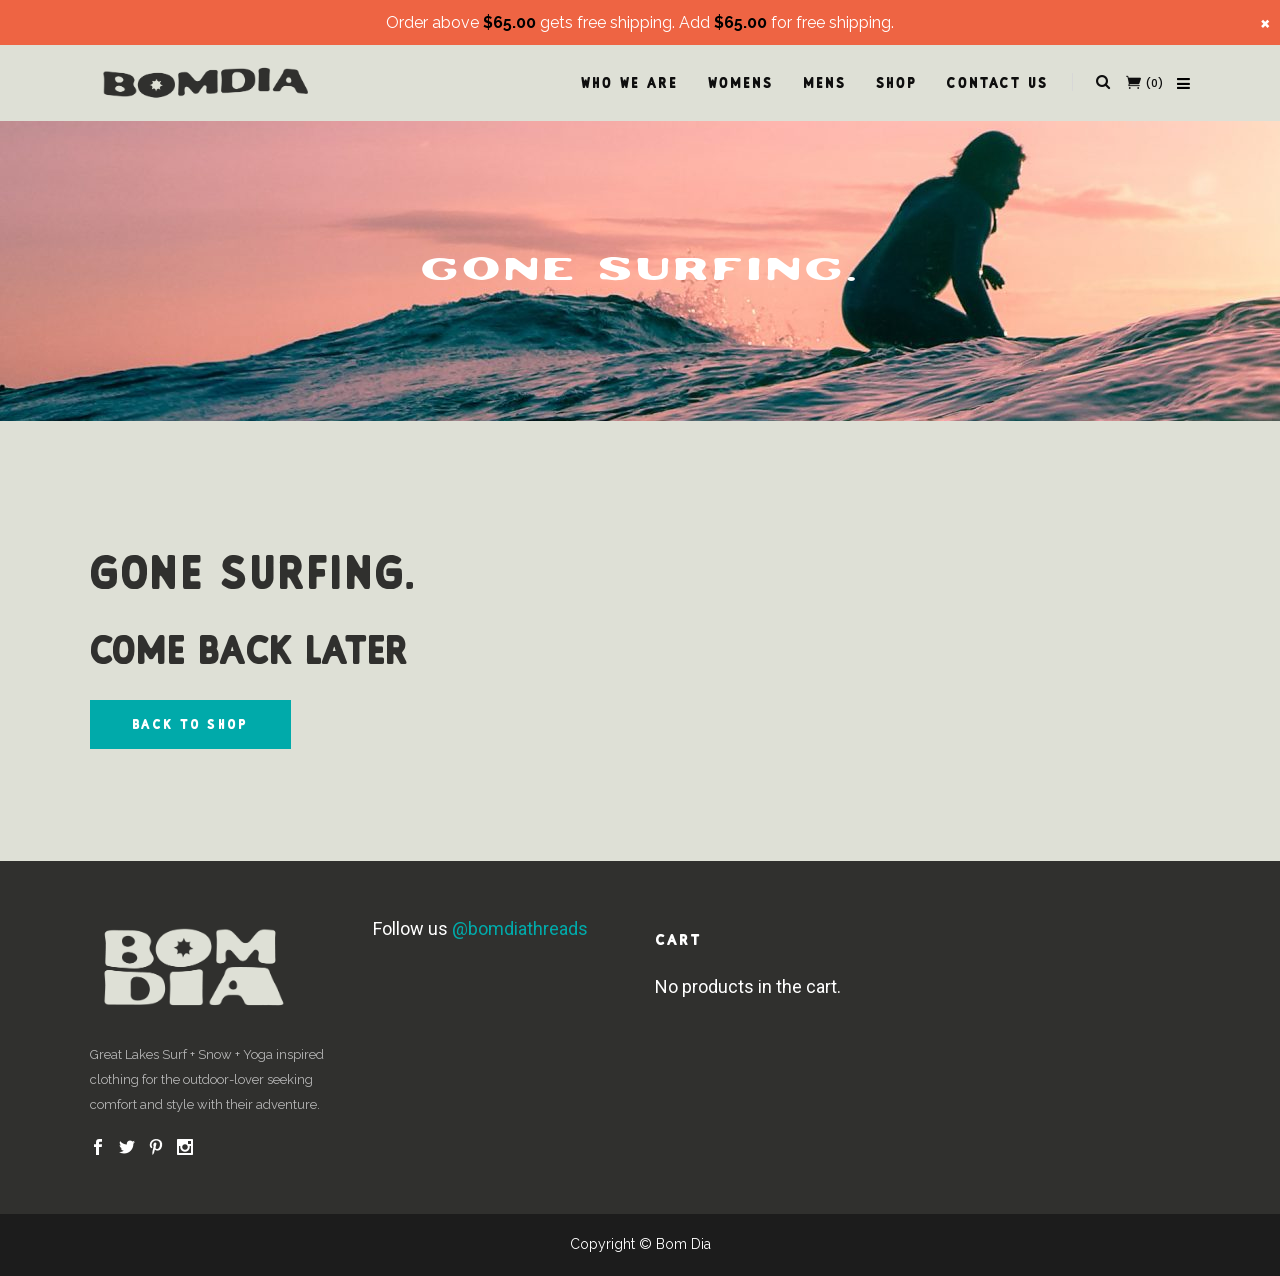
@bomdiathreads (520, 928)
